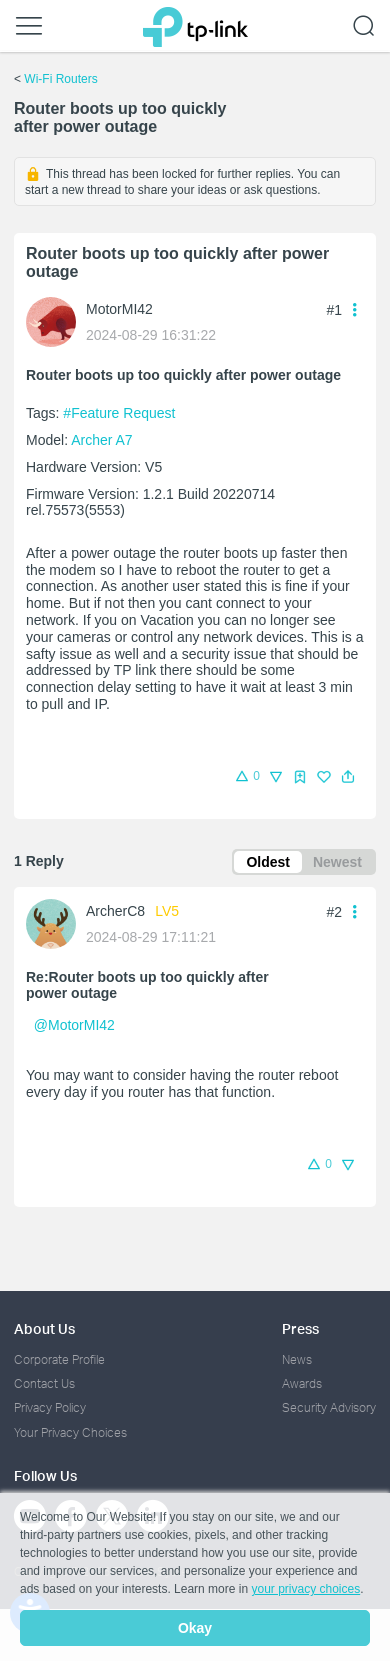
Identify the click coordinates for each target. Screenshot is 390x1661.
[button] (348, 777)
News (297, 1359)
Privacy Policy (50, 1407)
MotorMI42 (119, 309)
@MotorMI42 (74, 1025)
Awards (302, 1383)
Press (300, 1328)
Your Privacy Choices (70, 1432)
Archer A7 (101, 440)
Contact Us (44, 1383)
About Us (44, 1328)
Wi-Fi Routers (60, 79)
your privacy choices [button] (305, 1589)
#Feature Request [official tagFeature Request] (119, 413)
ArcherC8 (115, 911)
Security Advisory (329, 1407)
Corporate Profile (59, 1359)
